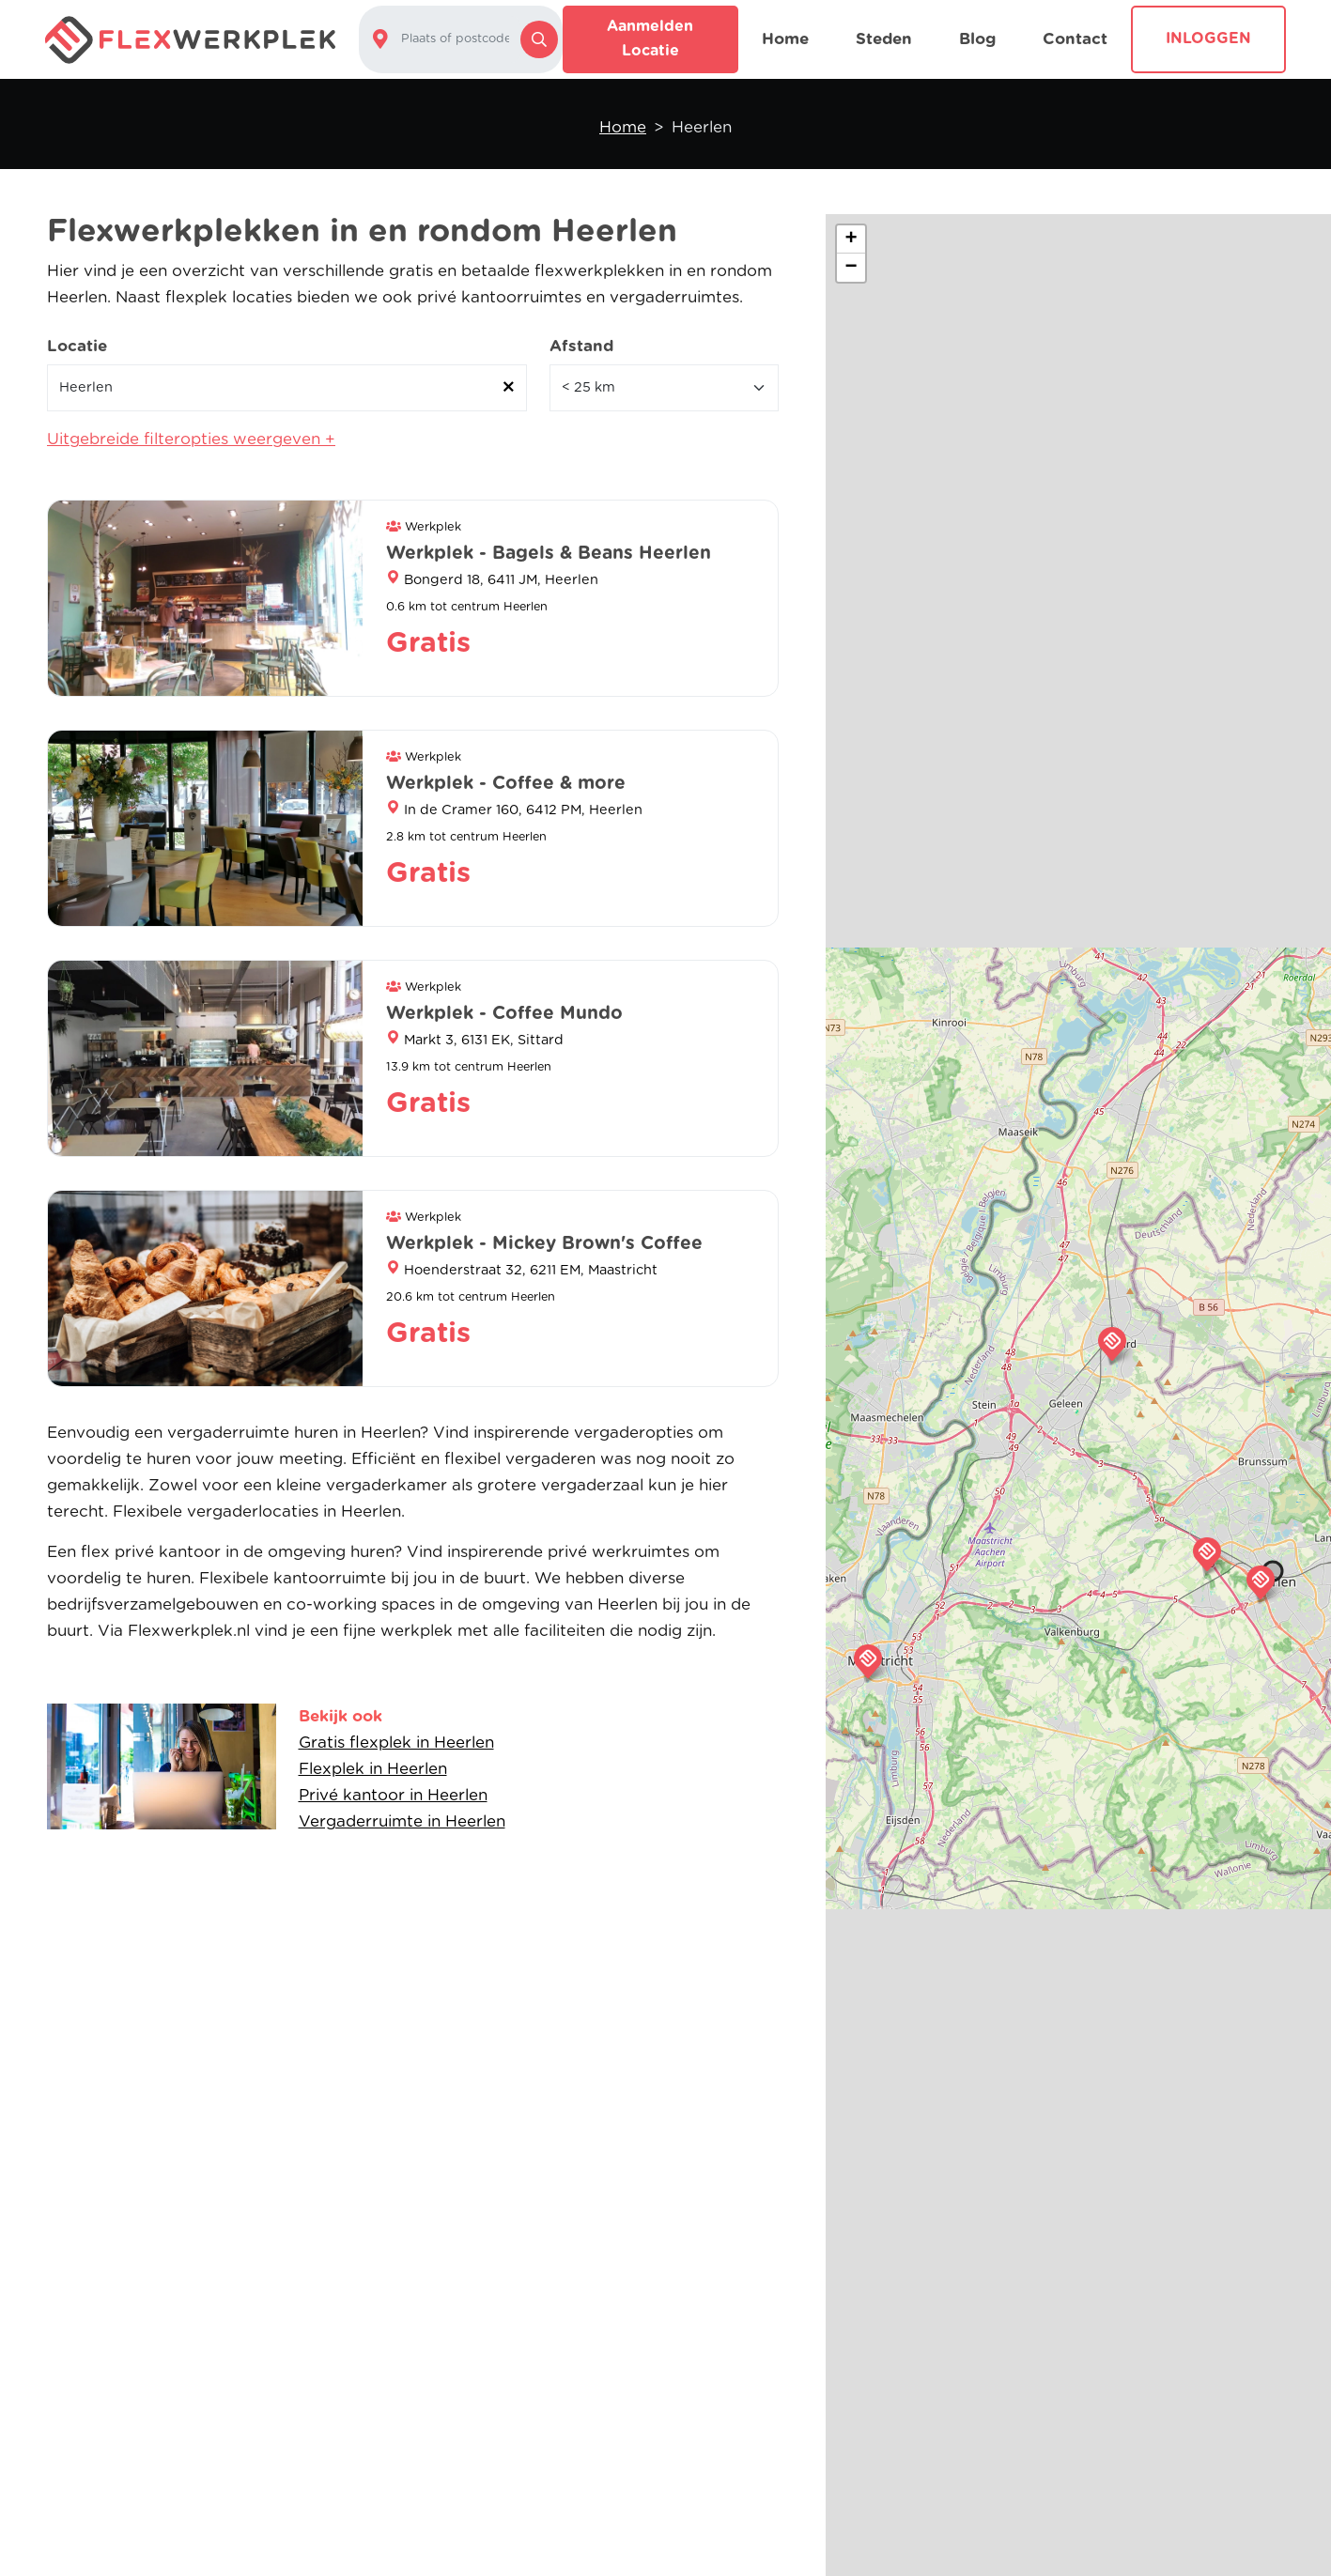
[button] (1260, 1582)
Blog (977, 39)
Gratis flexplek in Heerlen (396, 1743)
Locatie (77, 346)
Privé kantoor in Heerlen (393, 1795)
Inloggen (1208, 38)
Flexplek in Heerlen (373, 1769)
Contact (1075, 39)
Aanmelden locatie (650, 38)
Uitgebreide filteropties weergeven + (191, 439)
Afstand (581, 346)
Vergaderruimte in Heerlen (402, 1821)
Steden (884, 39)
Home (785, 39)
